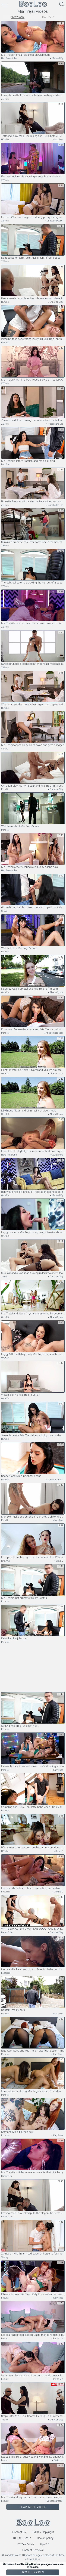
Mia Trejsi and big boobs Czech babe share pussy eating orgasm (33, 2481)
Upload (44, 2544)
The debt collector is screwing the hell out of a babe (33, 566)
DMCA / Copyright (43, 2532)
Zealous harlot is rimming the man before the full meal (33, 404)
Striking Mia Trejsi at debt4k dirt (33, 1709)
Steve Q (59, 1561)
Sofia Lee (58, 2460)
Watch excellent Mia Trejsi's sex (33, 810)
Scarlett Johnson (54, 1479)
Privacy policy (25, 2544)
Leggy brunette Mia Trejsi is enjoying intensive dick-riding (33, 1216)
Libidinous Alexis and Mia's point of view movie (33, 1094)
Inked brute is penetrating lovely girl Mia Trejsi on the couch (33, 323)
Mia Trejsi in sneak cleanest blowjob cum (33, 38)
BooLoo (33, 2522)
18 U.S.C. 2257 (22, 2538)
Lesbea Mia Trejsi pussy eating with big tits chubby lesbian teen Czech (33, 2440)
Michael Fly (57, 58)
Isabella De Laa (55, 424)
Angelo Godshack (54, 1033)
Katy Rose (58, 1770)
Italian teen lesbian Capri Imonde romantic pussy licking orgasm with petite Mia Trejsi (33, 2359)
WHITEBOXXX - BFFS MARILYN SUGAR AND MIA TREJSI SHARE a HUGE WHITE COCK (33, 1912)
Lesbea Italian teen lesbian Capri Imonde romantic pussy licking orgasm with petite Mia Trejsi (33, 2318)
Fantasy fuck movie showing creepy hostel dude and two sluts (33, 160)
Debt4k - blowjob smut (33, 1622)
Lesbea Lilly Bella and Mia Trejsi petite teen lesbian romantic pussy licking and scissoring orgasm (33, 1872)
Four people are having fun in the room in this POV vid (33, 1541)
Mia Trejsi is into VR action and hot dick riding (33, 444)
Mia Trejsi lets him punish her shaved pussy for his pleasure (33, 607)
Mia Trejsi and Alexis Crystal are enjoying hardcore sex (33, 1297)
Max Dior (58, 139)
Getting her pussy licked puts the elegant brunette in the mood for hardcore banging (33, 2197)
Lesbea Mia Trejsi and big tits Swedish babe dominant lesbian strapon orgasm (33, 1953)
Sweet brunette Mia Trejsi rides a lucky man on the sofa (33, 1419)
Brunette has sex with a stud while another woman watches (33, 485)
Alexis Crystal (56, 992)
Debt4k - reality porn (33, 1994)
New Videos (17, 17)
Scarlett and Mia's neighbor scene (33, 1460)
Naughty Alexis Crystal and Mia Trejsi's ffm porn (33, 972)
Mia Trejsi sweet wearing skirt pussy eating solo (33, 851)
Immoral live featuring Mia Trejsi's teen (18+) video (33, 2075)
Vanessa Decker (54, 221)
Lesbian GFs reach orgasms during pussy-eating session (33, 201)
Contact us (19, 2532)
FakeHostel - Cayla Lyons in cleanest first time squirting (33, 1135)
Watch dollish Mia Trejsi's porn (33, 932)
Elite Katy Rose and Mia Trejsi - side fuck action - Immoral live (33, 2034)
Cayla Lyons (57, 1155)
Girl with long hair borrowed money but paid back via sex (33, 891)
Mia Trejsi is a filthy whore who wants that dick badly (33, 2156)
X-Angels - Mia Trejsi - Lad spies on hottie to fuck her (33, 2237)
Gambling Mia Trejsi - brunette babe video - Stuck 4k (33, 1791)
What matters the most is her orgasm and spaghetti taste (33, 688)
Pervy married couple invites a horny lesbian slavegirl (33, 282)
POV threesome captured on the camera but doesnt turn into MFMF (33, 1831)
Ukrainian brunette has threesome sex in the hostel (33, 526)
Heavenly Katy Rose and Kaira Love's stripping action (33, 1750)
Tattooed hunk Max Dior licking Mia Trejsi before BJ (33, 120)
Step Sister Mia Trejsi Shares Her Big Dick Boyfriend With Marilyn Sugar (33, 2400)
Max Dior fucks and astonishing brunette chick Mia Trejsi (33, 1500)
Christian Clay (56, 302)
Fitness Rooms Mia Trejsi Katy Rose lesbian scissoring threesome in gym (33, 2278)
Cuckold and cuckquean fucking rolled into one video (33, 1257)
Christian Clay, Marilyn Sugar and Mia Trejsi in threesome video (33, 769)
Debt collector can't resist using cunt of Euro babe (33, 241)
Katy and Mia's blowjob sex (33, 2115)
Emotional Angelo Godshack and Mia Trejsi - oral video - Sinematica (33, 1013)
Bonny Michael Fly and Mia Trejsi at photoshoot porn (33, 1175)
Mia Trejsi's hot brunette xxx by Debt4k (33, 1581)
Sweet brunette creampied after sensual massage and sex (33, 647)
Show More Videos (33, 2507)
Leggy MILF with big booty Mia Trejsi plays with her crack (33, 1338)
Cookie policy (45, 2538)
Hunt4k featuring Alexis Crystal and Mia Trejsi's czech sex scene (33, 1053)
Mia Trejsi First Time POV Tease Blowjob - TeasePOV (33, 363)
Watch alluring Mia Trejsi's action (33, 1378)
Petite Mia (58, 2338)
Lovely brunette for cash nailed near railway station (33, 79)
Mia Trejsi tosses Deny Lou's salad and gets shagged (33, 729)
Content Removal (33, 2550)
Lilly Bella (58, 1892)
